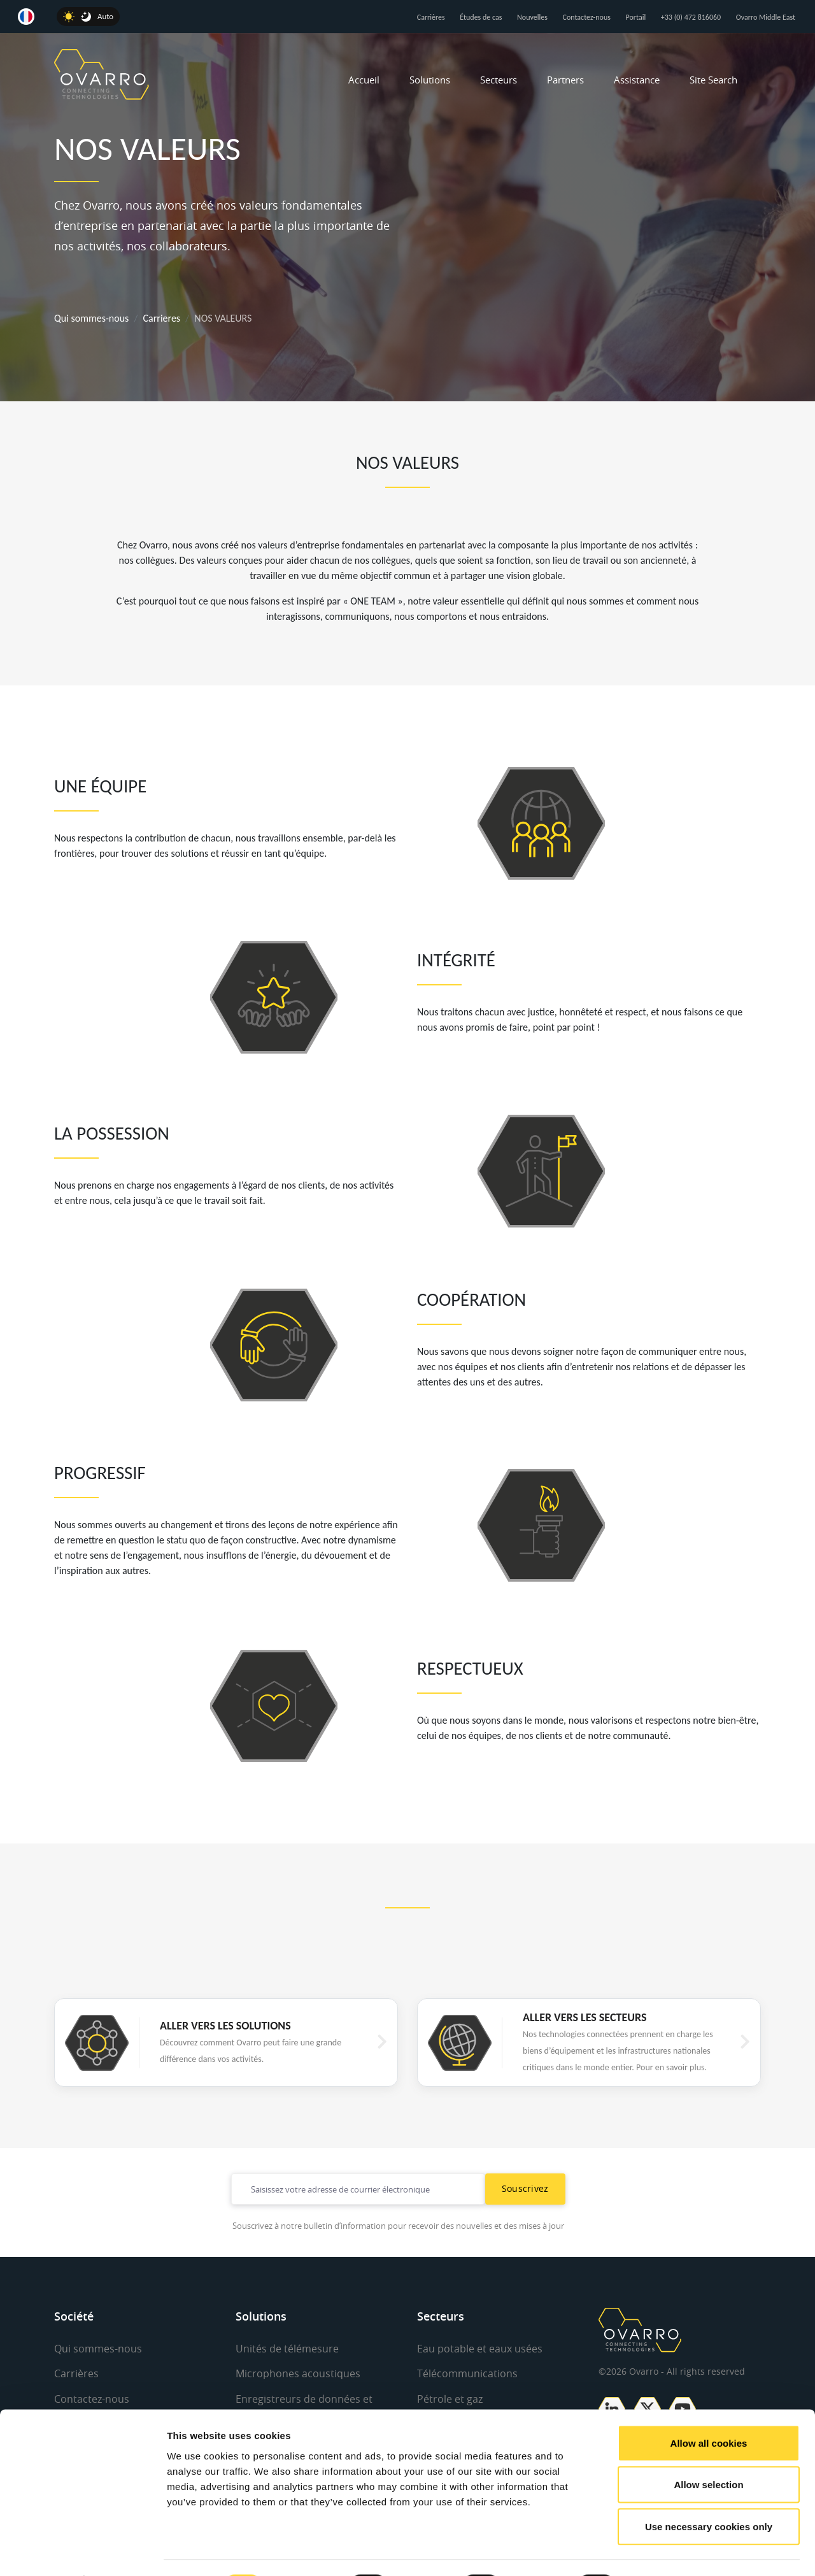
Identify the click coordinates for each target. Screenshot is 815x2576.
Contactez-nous (587, 17)
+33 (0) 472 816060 (691, 17)
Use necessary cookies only (708, 2492)
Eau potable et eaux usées (479, 2349)
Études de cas (481, 17)
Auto (105, 16)
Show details (668, 2550)
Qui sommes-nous (91, 318)
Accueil (363, 79)
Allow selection (708, 2450)
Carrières (431, 17)
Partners (565, 79)
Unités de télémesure (287, 2349)
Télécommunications (467, 2373)
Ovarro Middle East (765, 17)
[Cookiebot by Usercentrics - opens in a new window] (82, 2551)
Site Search (713, 79)
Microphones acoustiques (298, 2373)
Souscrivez (525, 2188)
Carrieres (162, 318)
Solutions (429, 79)
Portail (636, 17)
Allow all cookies (709, 2408)
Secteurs (498, 79)
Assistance (637, 79)
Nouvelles (532, 17)
